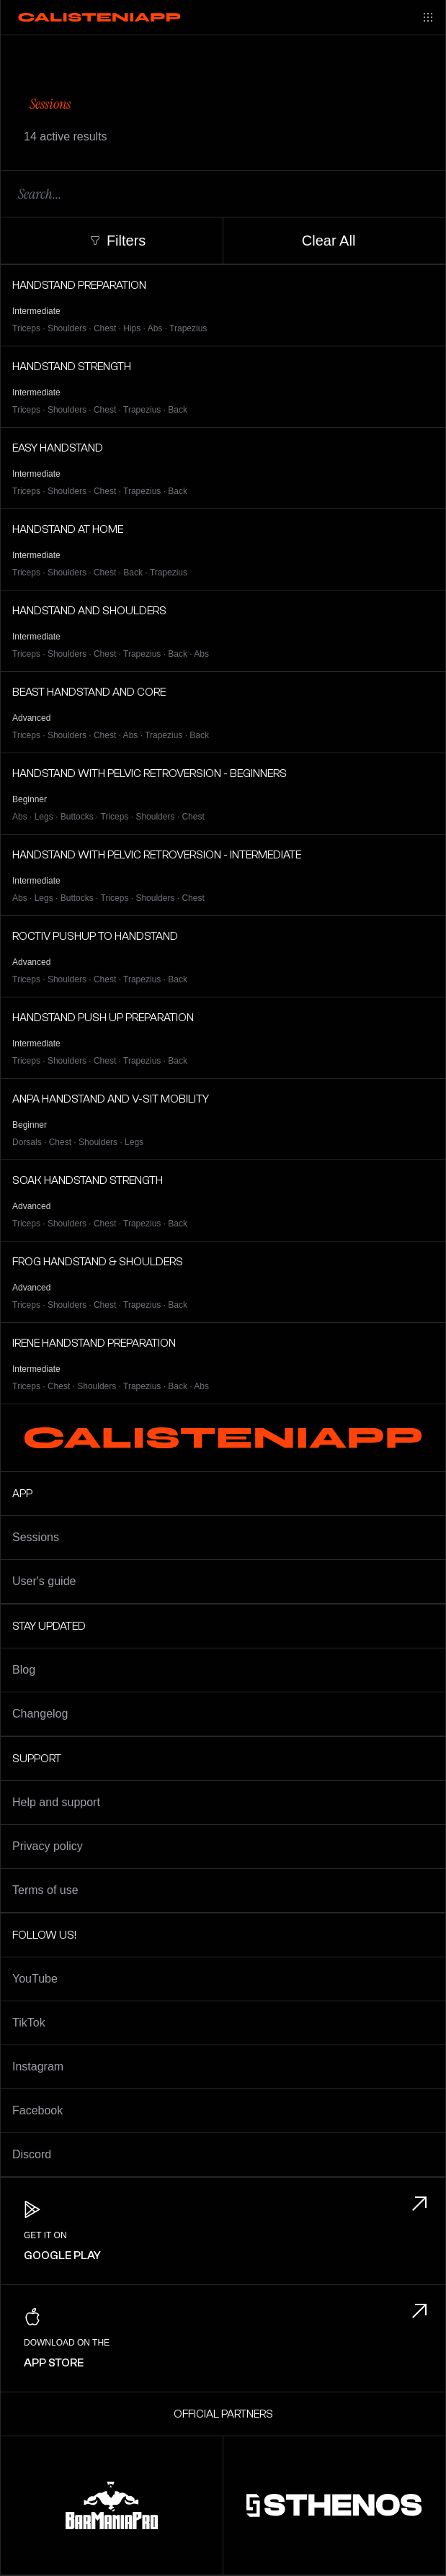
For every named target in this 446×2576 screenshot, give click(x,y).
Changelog (40, 1713)
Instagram (37, 2066)
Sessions (35, 1537)
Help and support (56, 1802)
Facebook (37, 2110)
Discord (31, 2154)
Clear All (328, 240)
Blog (23, 1670)
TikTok (28, 2022)
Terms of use (45, 1890)
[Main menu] (428, 17)
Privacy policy (47, 1846)
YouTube (35, 1979)
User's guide (44, 1581)
